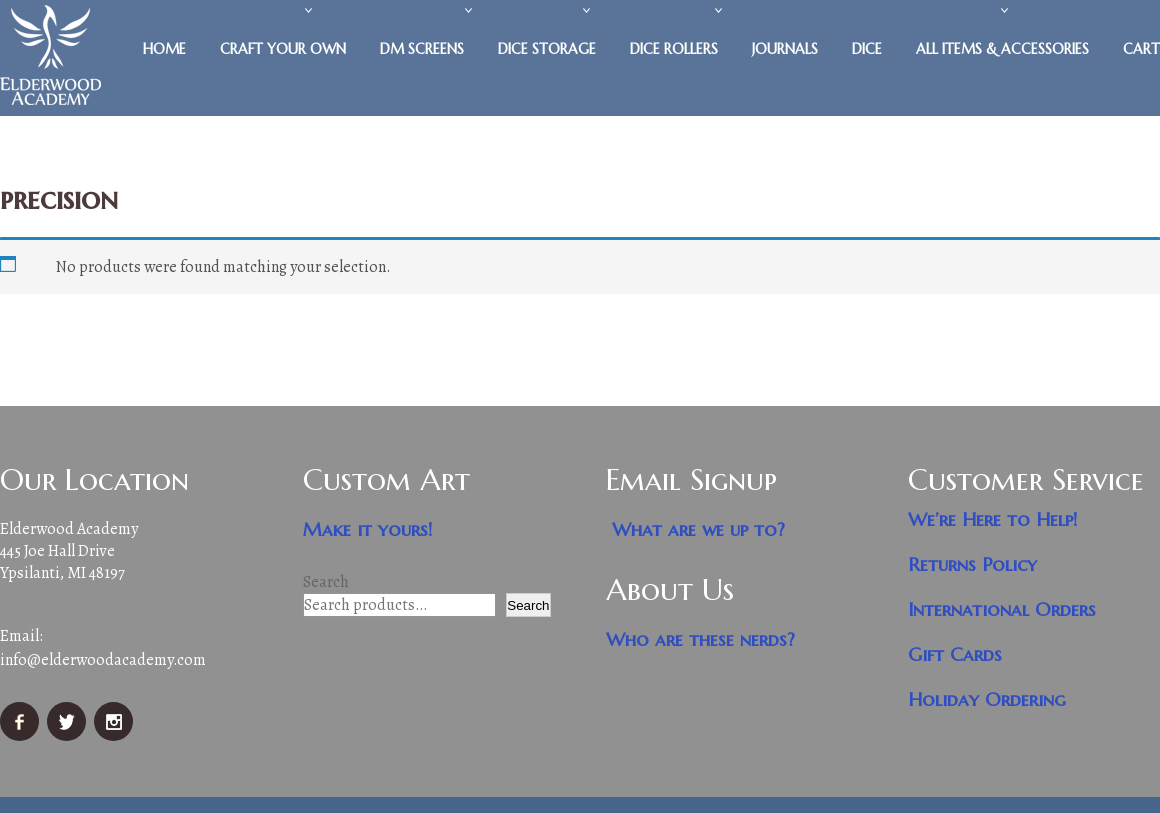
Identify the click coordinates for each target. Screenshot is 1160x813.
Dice (867, 49)
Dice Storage (547, 49)
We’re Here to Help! (993, 519)
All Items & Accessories (1002, 49)
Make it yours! (368, 529)
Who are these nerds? (700, 639)
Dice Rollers (674, 49)
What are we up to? (698, 529)
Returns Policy (972, 564)
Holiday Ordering (987, 699)
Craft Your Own (283, 49)
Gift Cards (955, 654)
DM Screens (422, 49)
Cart (1141, 49)
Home (164, 49)
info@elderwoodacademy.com (103, 660)
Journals (785, 49)
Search (326, 582)
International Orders (1002, 609)
